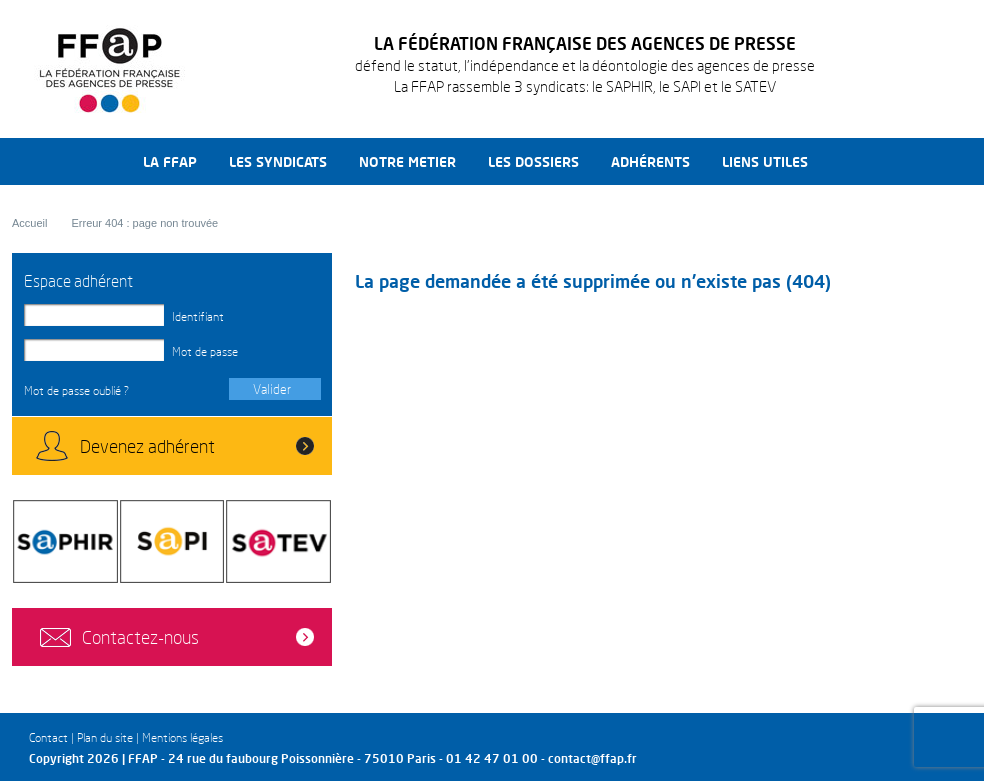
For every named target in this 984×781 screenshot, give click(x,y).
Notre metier (407, 161)
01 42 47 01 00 (492, 758)
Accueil (29, 223)
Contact (48, 737)
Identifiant (198, 316)
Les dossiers (533, 161)
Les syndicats (278, 161)
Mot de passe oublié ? (76, 390)
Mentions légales (182, 737)
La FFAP (170, 161)
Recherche (847, 161)
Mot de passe (205, 351)
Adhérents (650, 161)
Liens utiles (765, 161)
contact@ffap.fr (592, 758)
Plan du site (105, 737)
